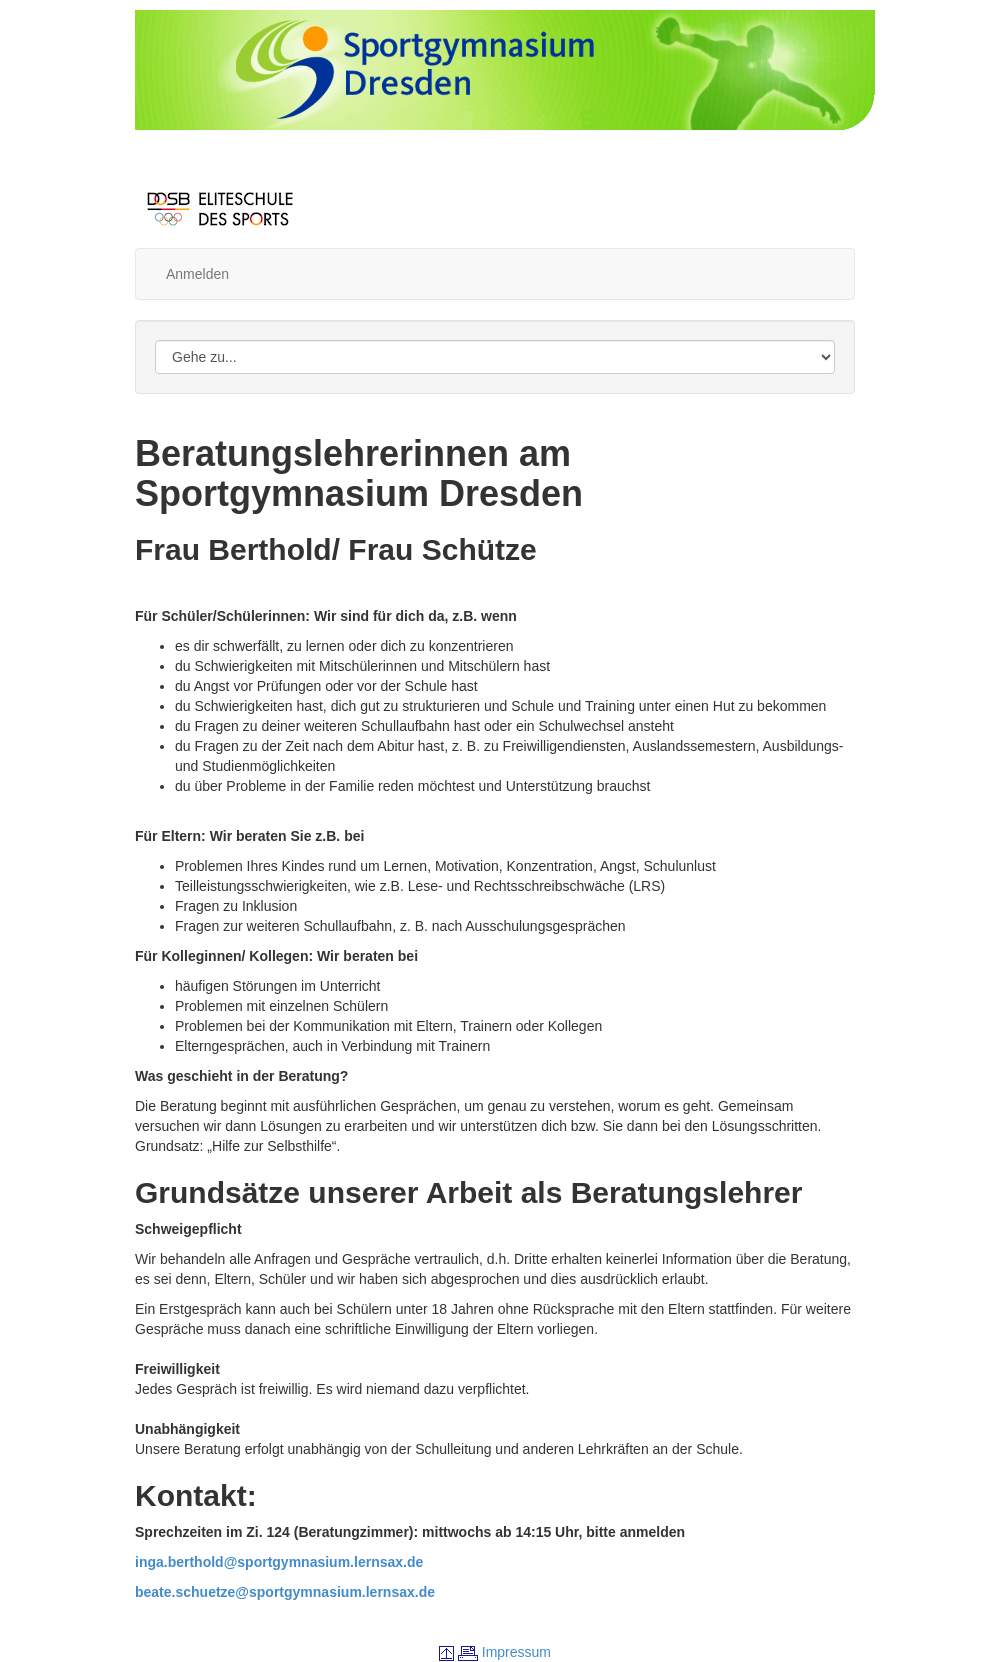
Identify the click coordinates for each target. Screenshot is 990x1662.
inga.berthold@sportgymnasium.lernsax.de (279, 1562)
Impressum (516, 1652)
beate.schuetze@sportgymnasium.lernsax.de (285, 1592)
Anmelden (197, 274)
